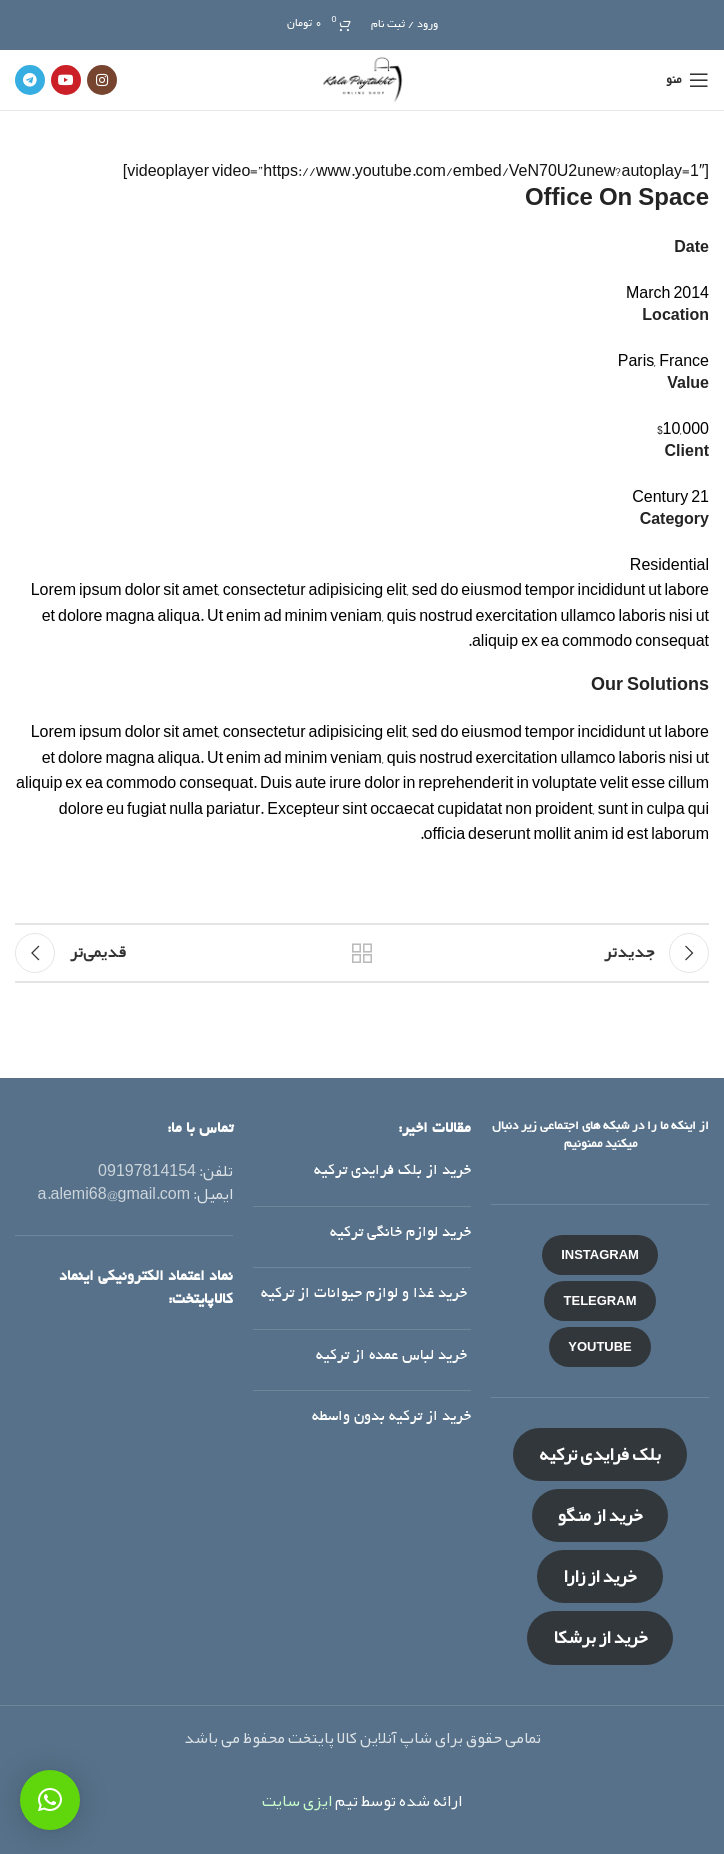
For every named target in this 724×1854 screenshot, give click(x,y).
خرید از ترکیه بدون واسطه (391, 1417)
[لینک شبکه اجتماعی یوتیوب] (66, 80)
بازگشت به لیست (362, 953)
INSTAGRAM (600, 1255)
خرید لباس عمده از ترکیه (393, 1356)
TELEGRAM (600, 1301)
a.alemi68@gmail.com (114, 1194)
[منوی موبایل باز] (687, 80)
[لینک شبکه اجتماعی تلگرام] (30, 80)
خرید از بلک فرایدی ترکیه (392, 1171)
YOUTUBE (600, 1347)
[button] (50, 1800)
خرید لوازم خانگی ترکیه (400, 1233)
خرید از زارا (600, 1576)
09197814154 (147, 1171)
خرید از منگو (600, 1515)
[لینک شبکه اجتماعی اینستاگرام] (102, 80)
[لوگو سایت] (361, 86)
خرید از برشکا (600, 1637)
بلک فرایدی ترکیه (600, 1454)
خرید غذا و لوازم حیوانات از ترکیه (366, 1294)
